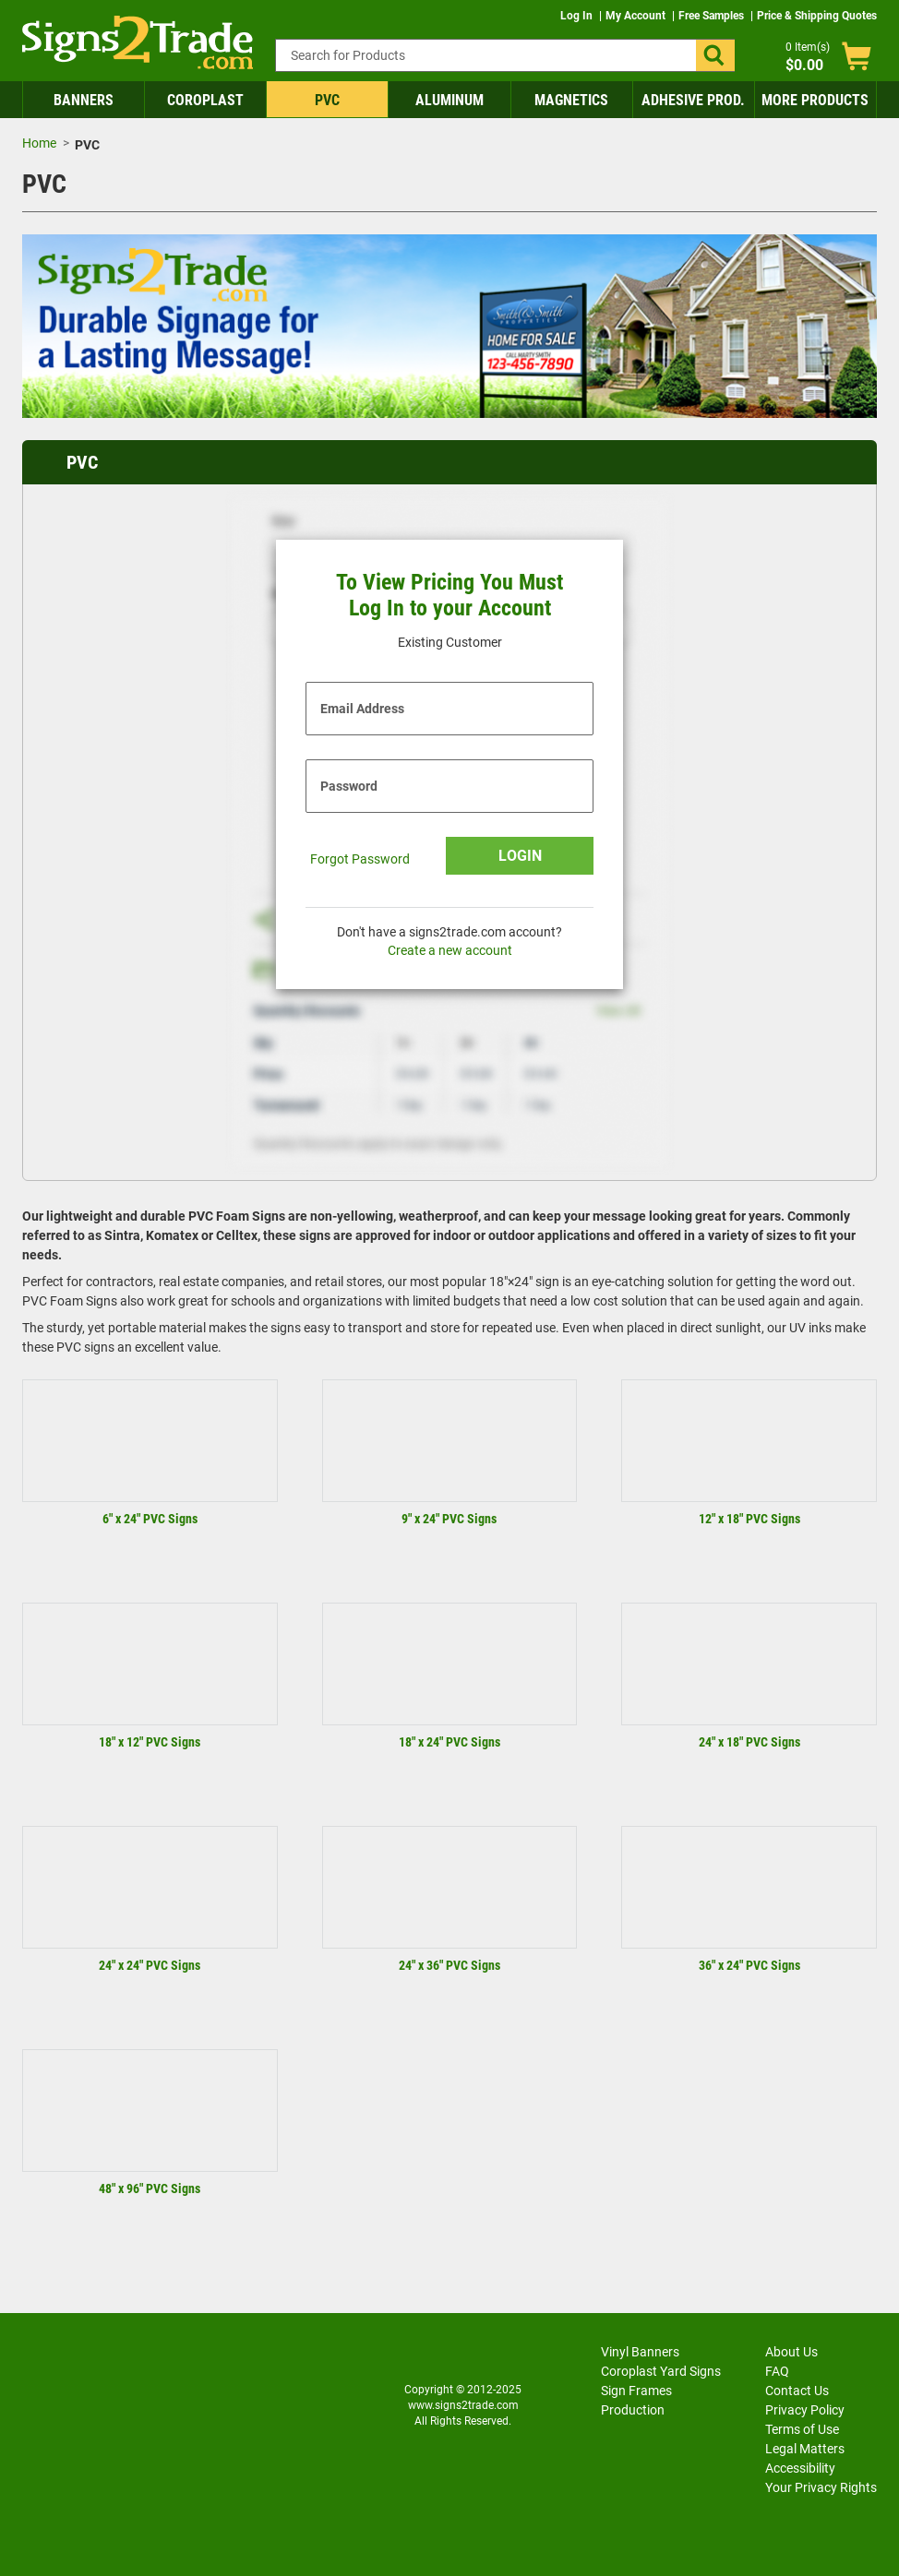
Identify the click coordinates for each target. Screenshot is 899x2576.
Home (39, 143)
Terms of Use (802, 2429)
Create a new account (450, 950)
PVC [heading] (82, 462)
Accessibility (800, 2468)
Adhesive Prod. (693, 100)
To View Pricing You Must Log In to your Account (449, 595)
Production (633, 2410)
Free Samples (712, 15)
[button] (715, 55)
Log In (577, 15)
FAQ (777, 2371)
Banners (84, 100)
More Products (815, 100)
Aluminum (449, 100)
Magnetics (571, 100)
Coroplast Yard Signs (661, 2371)
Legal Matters (805, 2448)
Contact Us (797, 2390)
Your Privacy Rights (821, 2487)
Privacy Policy (805, 2410)
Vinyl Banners (640, 2351)
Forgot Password (360, 859)
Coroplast (205, 100)
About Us (791, 2351)
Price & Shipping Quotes (817, 15)
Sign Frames (636, 2390)
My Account (636, 15)
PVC (327, 100)
